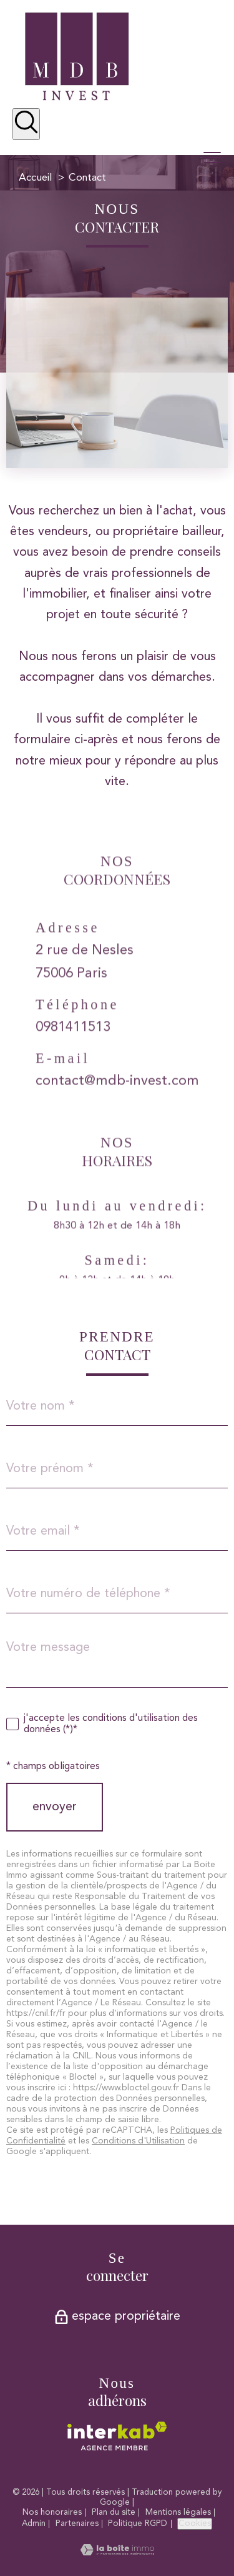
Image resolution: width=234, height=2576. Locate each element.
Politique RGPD (137, 2524)
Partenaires (77, 2524)
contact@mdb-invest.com (117, 1100)
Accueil (35, 178)
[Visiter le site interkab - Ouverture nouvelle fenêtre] (117, 2436)
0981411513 (73, 1046)
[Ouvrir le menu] (218, 158)
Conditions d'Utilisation (138, 2141)
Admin (34, 2524)
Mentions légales (178, 2512)
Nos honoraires (52, 2512)
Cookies (194, 2524)
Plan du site (113, 2512)
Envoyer (54, 1807)
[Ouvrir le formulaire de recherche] (26, 124)
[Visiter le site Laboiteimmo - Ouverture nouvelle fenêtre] (117, 2552)
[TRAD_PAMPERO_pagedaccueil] (77, 97)
